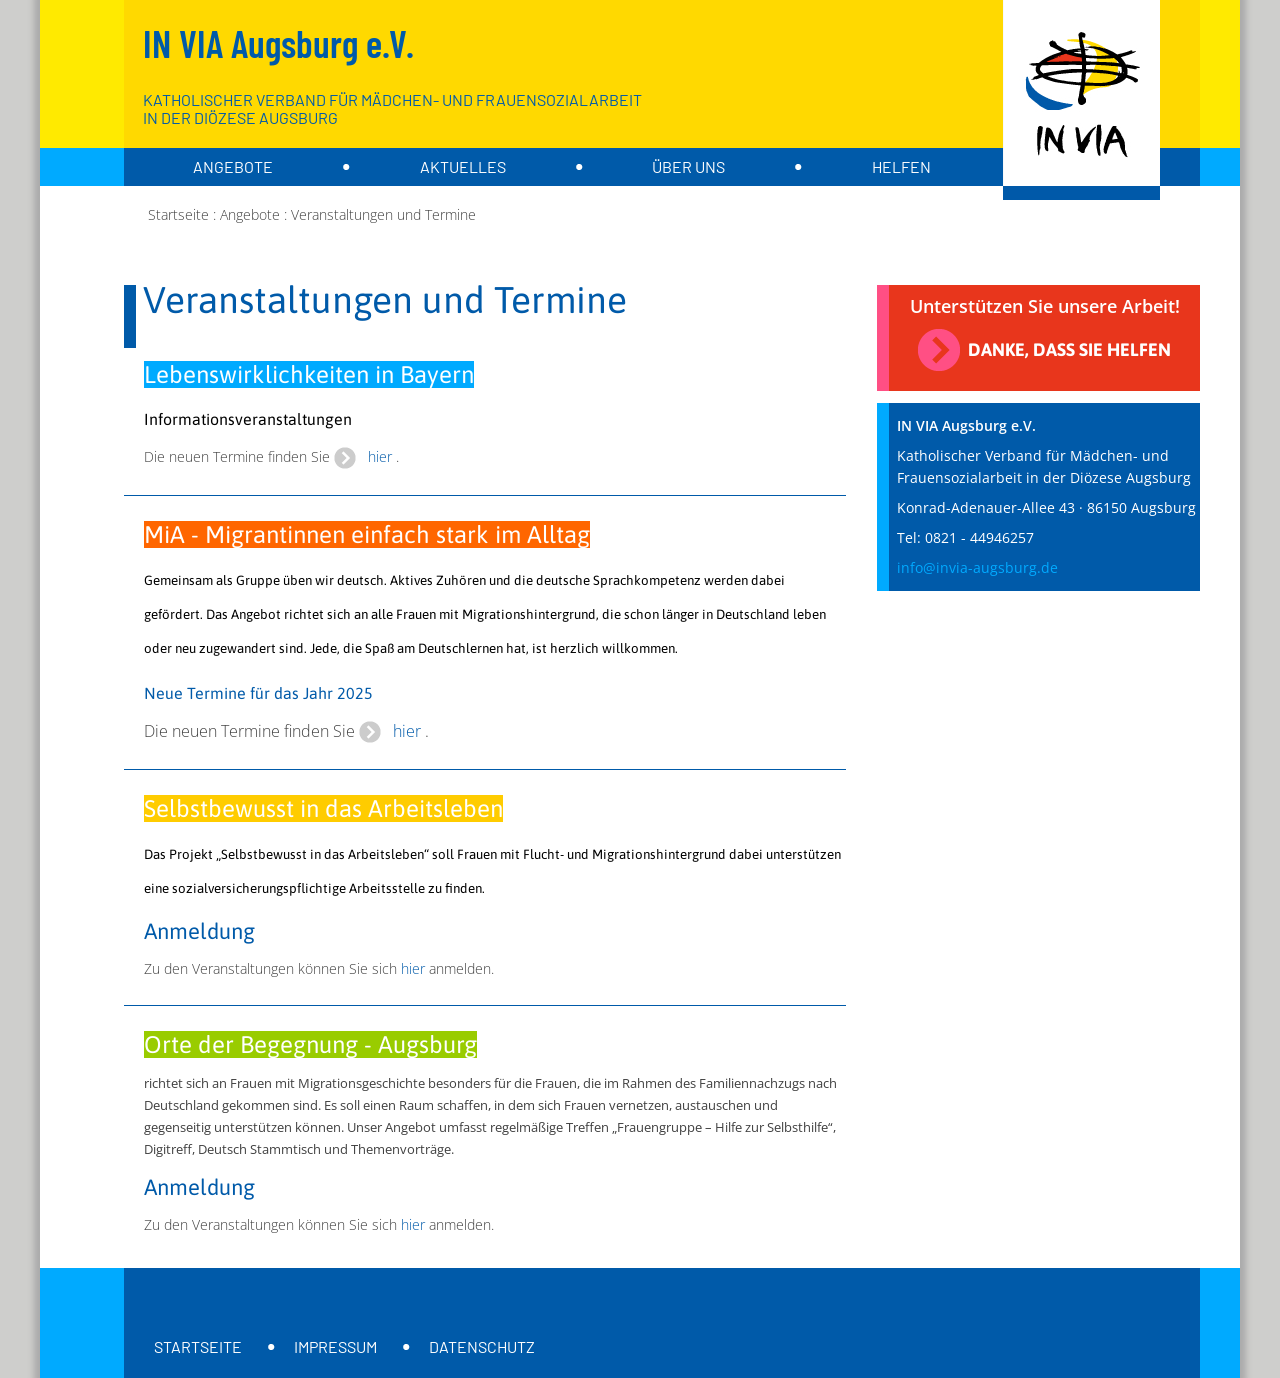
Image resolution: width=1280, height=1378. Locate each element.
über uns (688, 166)
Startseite (198, 1346)
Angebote (233, 166)
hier (380, 456)
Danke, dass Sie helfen (1069, 349)
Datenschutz (482, 1346)
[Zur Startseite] (1081, 100)
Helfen (901, 166)
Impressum (335, 1346)
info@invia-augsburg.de (977, 567)
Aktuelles (463, 166)
